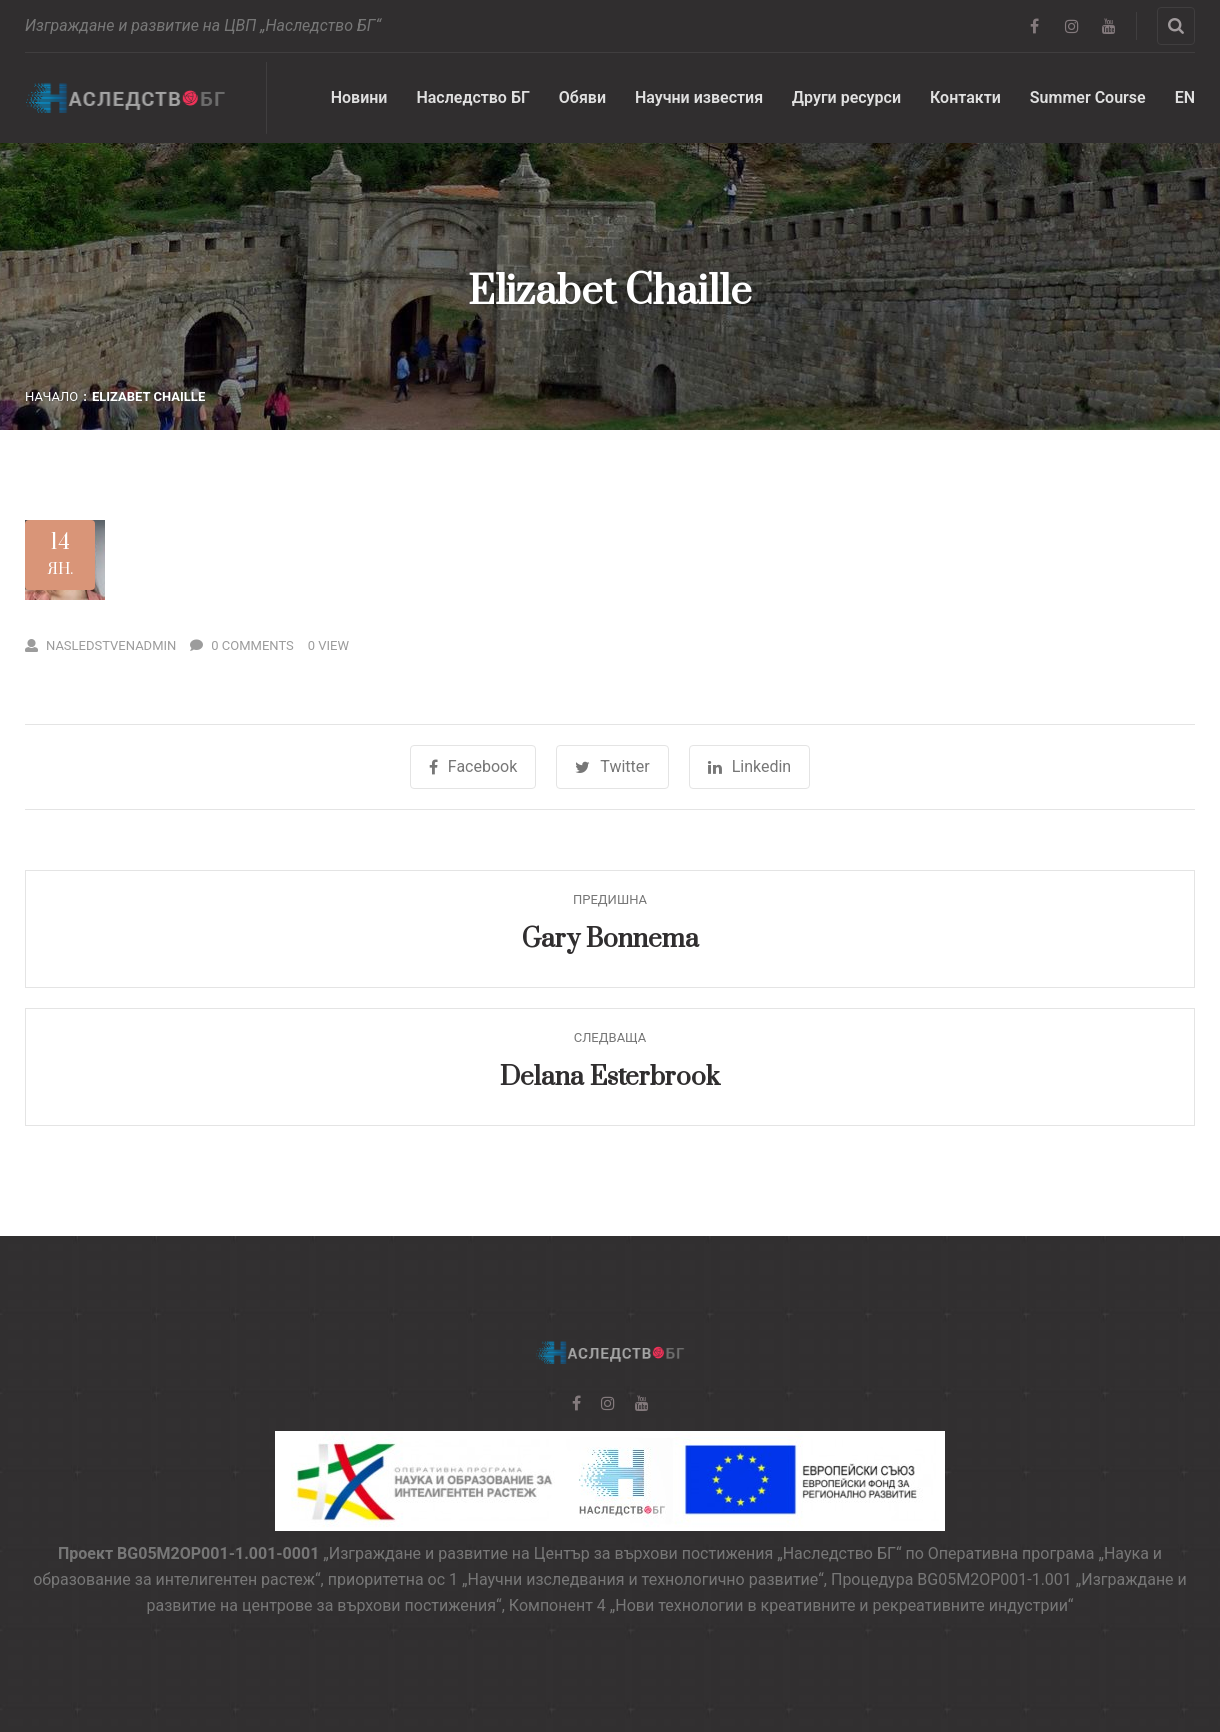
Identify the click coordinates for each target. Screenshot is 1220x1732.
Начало (51, 396)
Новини (359, 97)
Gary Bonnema (610, 939)
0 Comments (242, 645)
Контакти (965, 97)
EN (1185, 97)
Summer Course (1088, 97)
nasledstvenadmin (100, 645)
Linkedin (750, 766)
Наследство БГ (472, 97)
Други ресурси (846, 97)
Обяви (582, 97)
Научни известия (699, 97)
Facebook (473, 766)
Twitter (612, 766)
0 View (328, 645)
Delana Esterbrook (610, 1077)
